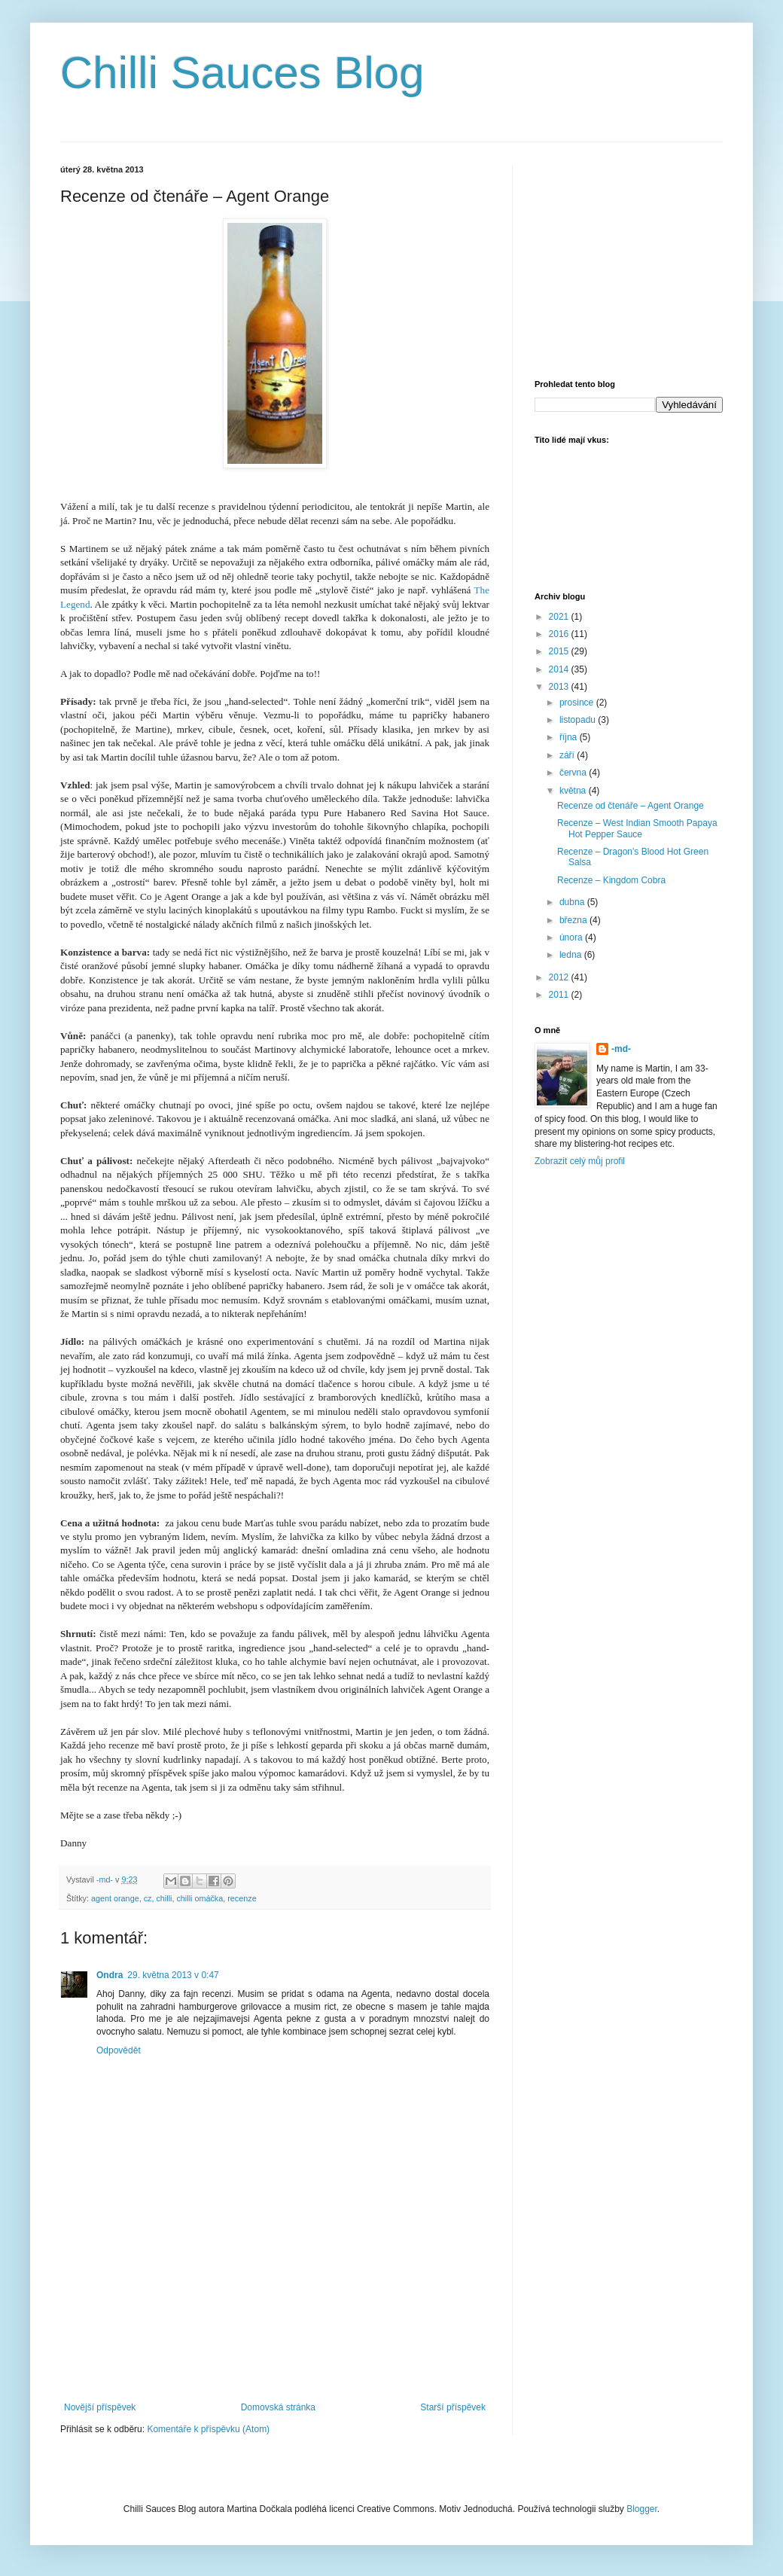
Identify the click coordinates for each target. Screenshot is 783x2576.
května (574, 790)
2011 (560, 994)
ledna (571, 955)
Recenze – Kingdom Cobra (611, 880)
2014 (560, 669)
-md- (621, 1049)
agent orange (115, 1898)
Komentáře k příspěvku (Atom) (208, 2429)
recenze (241, 1898)
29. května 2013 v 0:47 (172, 1975)
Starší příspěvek (453, 2407)
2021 (560, 616)
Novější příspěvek (100, 2407)
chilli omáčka (199, 1898)
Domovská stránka (278, 2407)
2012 (560, 977)
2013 (560, 686)
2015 (560, 651)
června (574, 772)
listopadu (578, 720)
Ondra (109, 1975)
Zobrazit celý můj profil (580, 1161)
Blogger (641, 2509)
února (572, 937)
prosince (577, 702)
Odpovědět (118, 2050)
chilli (164, 1898)
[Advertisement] (275, 2336)
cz (148, 1898)
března (574, 920)
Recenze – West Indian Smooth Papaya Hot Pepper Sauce (637, 828)
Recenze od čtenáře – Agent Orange (630, 805)
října (569, 737)
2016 (560, 634)
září (568, 755)
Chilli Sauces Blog (242, 72)
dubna (573, 902)
